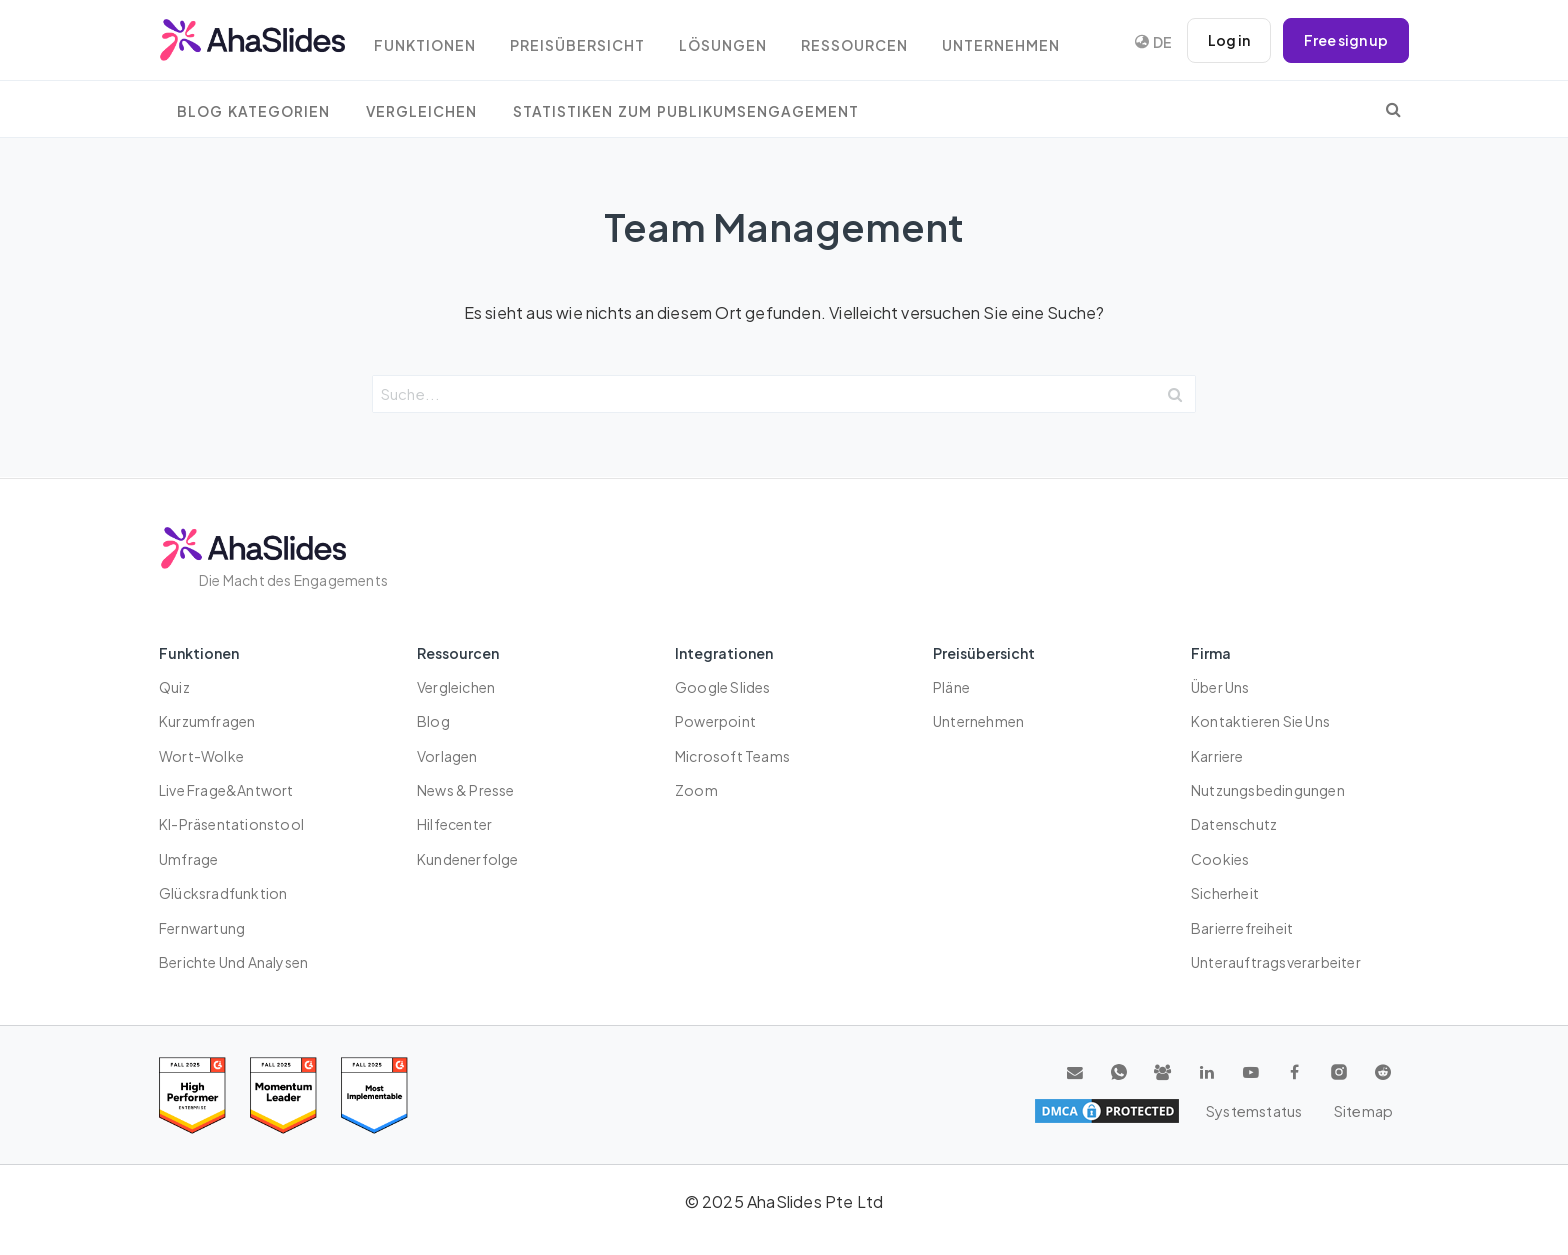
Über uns (1220, 687)
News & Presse (466, 790)
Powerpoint (715, 721)
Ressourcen (864, 42)
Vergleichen (421, 111)
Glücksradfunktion (223, 893)
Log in (1229, 40)
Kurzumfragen (207, 721)
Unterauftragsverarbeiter (1276, 962)
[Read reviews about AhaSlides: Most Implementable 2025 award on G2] (374, 1095)
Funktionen (429, 42)
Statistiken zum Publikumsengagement (686, 111)
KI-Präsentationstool (231, 824)
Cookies (1220, 859)
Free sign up (1346, 40)
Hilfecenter (454, 824)
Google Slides (723, 687)
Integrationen (724, 653)
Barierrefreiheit (1242, 928)
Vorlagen (447, 756)
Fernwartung (202, 928)
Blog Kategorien (253, 111)
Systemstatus (1255, 1111)
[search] (1393, 109)
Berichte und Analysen (233, 962)
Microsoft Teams (732, 756)
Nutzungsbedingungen (1268, 790)
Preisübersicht (583, 42)
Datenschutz (1234, 824)
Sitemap (1364, 1111)
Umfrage (188, 859)
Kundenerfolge (468, 859)
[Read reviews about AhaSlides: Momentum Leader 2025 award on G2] (283, 1095)
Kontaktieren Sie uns (1260, 721)
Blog (433, 721)
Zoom (696, 790)
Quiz (174, 687)
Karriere (1217, 756)
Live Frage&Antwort (226, 790)
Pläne (951, 687)
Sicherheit (1225, 893)
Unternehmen (1013, 42)
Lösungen (731, 42)
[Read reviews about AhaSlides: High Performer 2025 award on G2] (192, 1095)
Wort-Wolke (201, 756)
